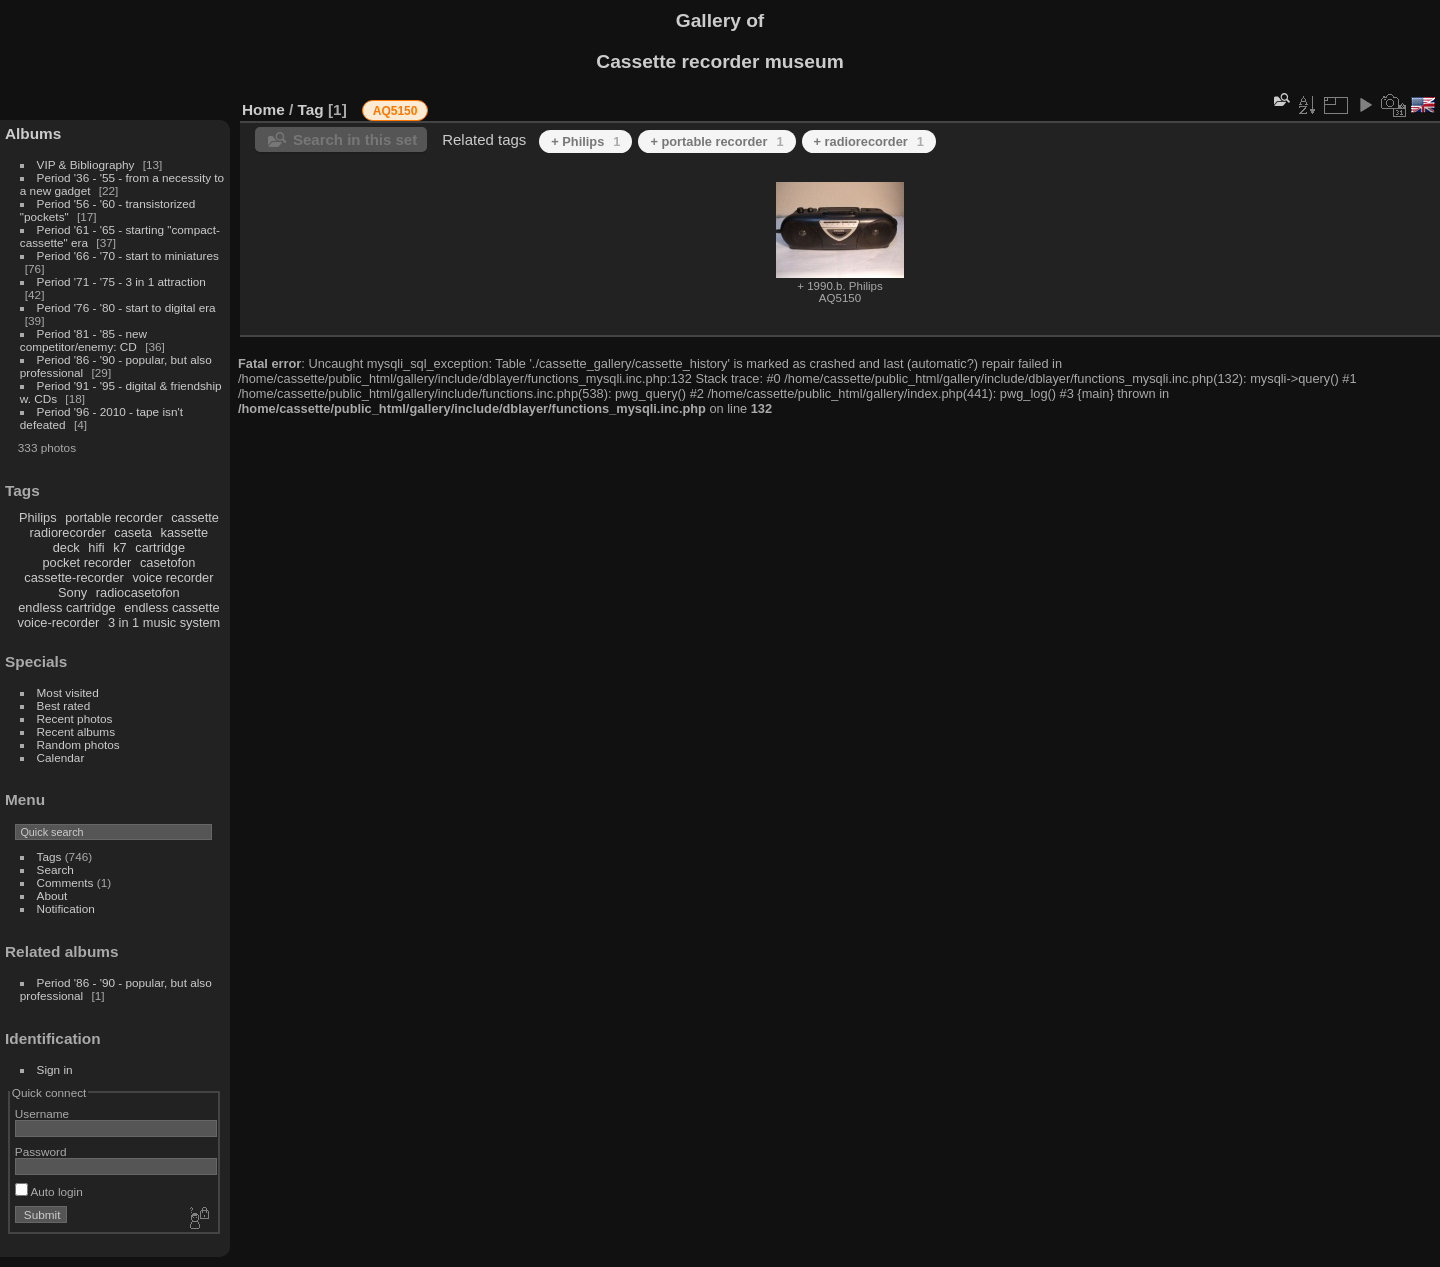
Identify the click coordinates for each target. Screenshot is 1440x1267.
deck (66, 547)
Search (55, 869)
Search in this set (355, 139)
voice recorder (172, 577)
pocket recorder (86, 562)
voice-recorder (59, 622)
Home (263, 109)
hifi (96, 547)
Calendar (61, 757)
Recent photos (75, 718)
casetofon (168, 562)
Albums (33, 133)
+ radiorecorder (869, 141)
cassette (195, 517)
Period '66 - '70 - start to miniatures (128, 255)
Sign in (55, 1069)
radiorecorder (68, 532)
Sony (72, 592)
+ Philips (585, 141)
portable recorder (113, 517)
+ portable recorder (716, 141)
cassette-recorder (74, 577)
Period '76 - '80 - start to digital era (126, 307)
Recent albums (76, 731)
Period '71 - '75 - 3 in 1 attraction (121, 281)
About (52, 895)
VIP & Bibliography (87, 164)
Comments (65, 882)
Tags (49, 856)
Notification (66, 908)
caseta (133, 532)
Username (42, 1113)
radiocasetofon (138, 592)
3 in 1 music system (164, 622)
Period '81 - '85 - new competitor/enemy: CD (83, 340)
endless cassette (171, 607)
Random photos (78, 744)
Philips (38, 517)
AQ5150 (395, 111)
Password (41, 1151)
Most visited (68, 692)
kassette (185, 532)
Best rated (64, 705)
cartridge (160, 547)
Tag (311, 109)
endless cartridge (66, 607)
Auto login (49, 1191)
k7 (120, 547)
